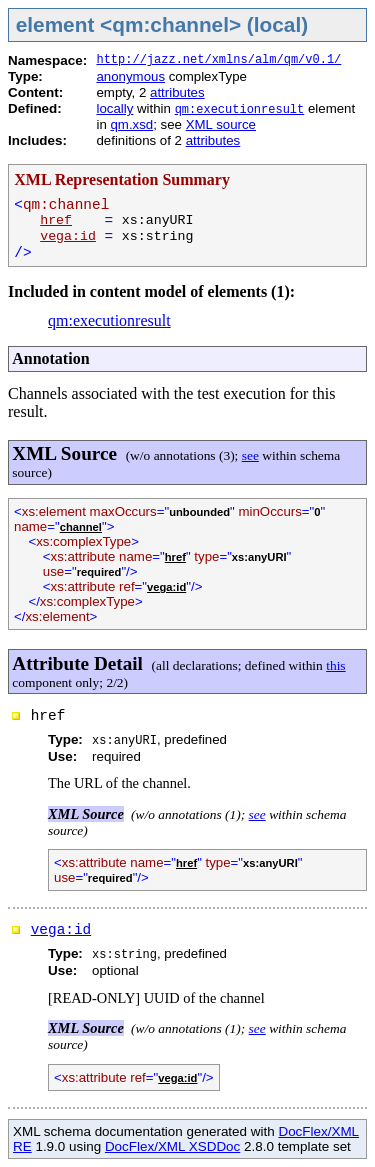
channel (81, 527)
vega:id (68, 236)
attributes (177, 92)
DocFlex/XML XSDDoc (172, 1146)
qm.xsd (131, 124)
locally (114, 108)
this (335, 665)
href (56, 220)
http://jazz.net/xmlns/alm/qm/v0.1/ (218, 60)
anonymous (130, 76)
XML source (221, 124)
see (250, 455)
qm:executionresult (240, 110)
